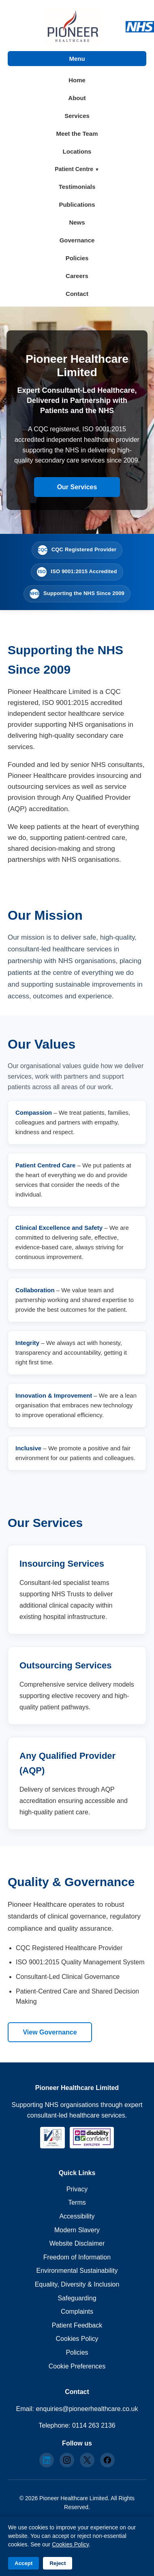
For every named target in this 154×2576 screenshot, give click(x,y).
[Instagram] (67, 2460)
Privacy (77, 2189)
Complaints (77, 2311)
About (77, 97)
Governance (77, 240)
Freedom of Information (77, 2257)
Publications (77, 204)
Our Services (77, 487)
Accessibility (76, 2216)
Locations (77, 151)
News (77, 222)
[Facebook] (107, 2460)
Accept (23, 2563)
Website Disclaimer (77, 2243)
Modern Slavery (77, 2230)
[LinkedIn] (46, 2460)
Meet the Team (77, 133)
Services (77, 115)
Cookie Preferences (77, 2366)
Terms (77, 2202)
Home (77, 80)
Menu (77, 58)
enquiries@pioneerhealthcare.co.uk (87, 2408)
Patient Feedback (77, 2325)
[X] (87, 2460)
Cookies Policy (77, 2338)
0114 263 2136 (94, 2425)
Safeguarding (77, 2298)
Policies (77, 258)
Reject (57, 2563)
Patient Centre (75, 169)
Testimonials (77, 186)
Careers (77, 275)
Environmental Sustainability (77, 2270)
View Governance (50, 2032)
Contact (77, 293)
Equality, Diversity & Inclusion (77, 2284)
